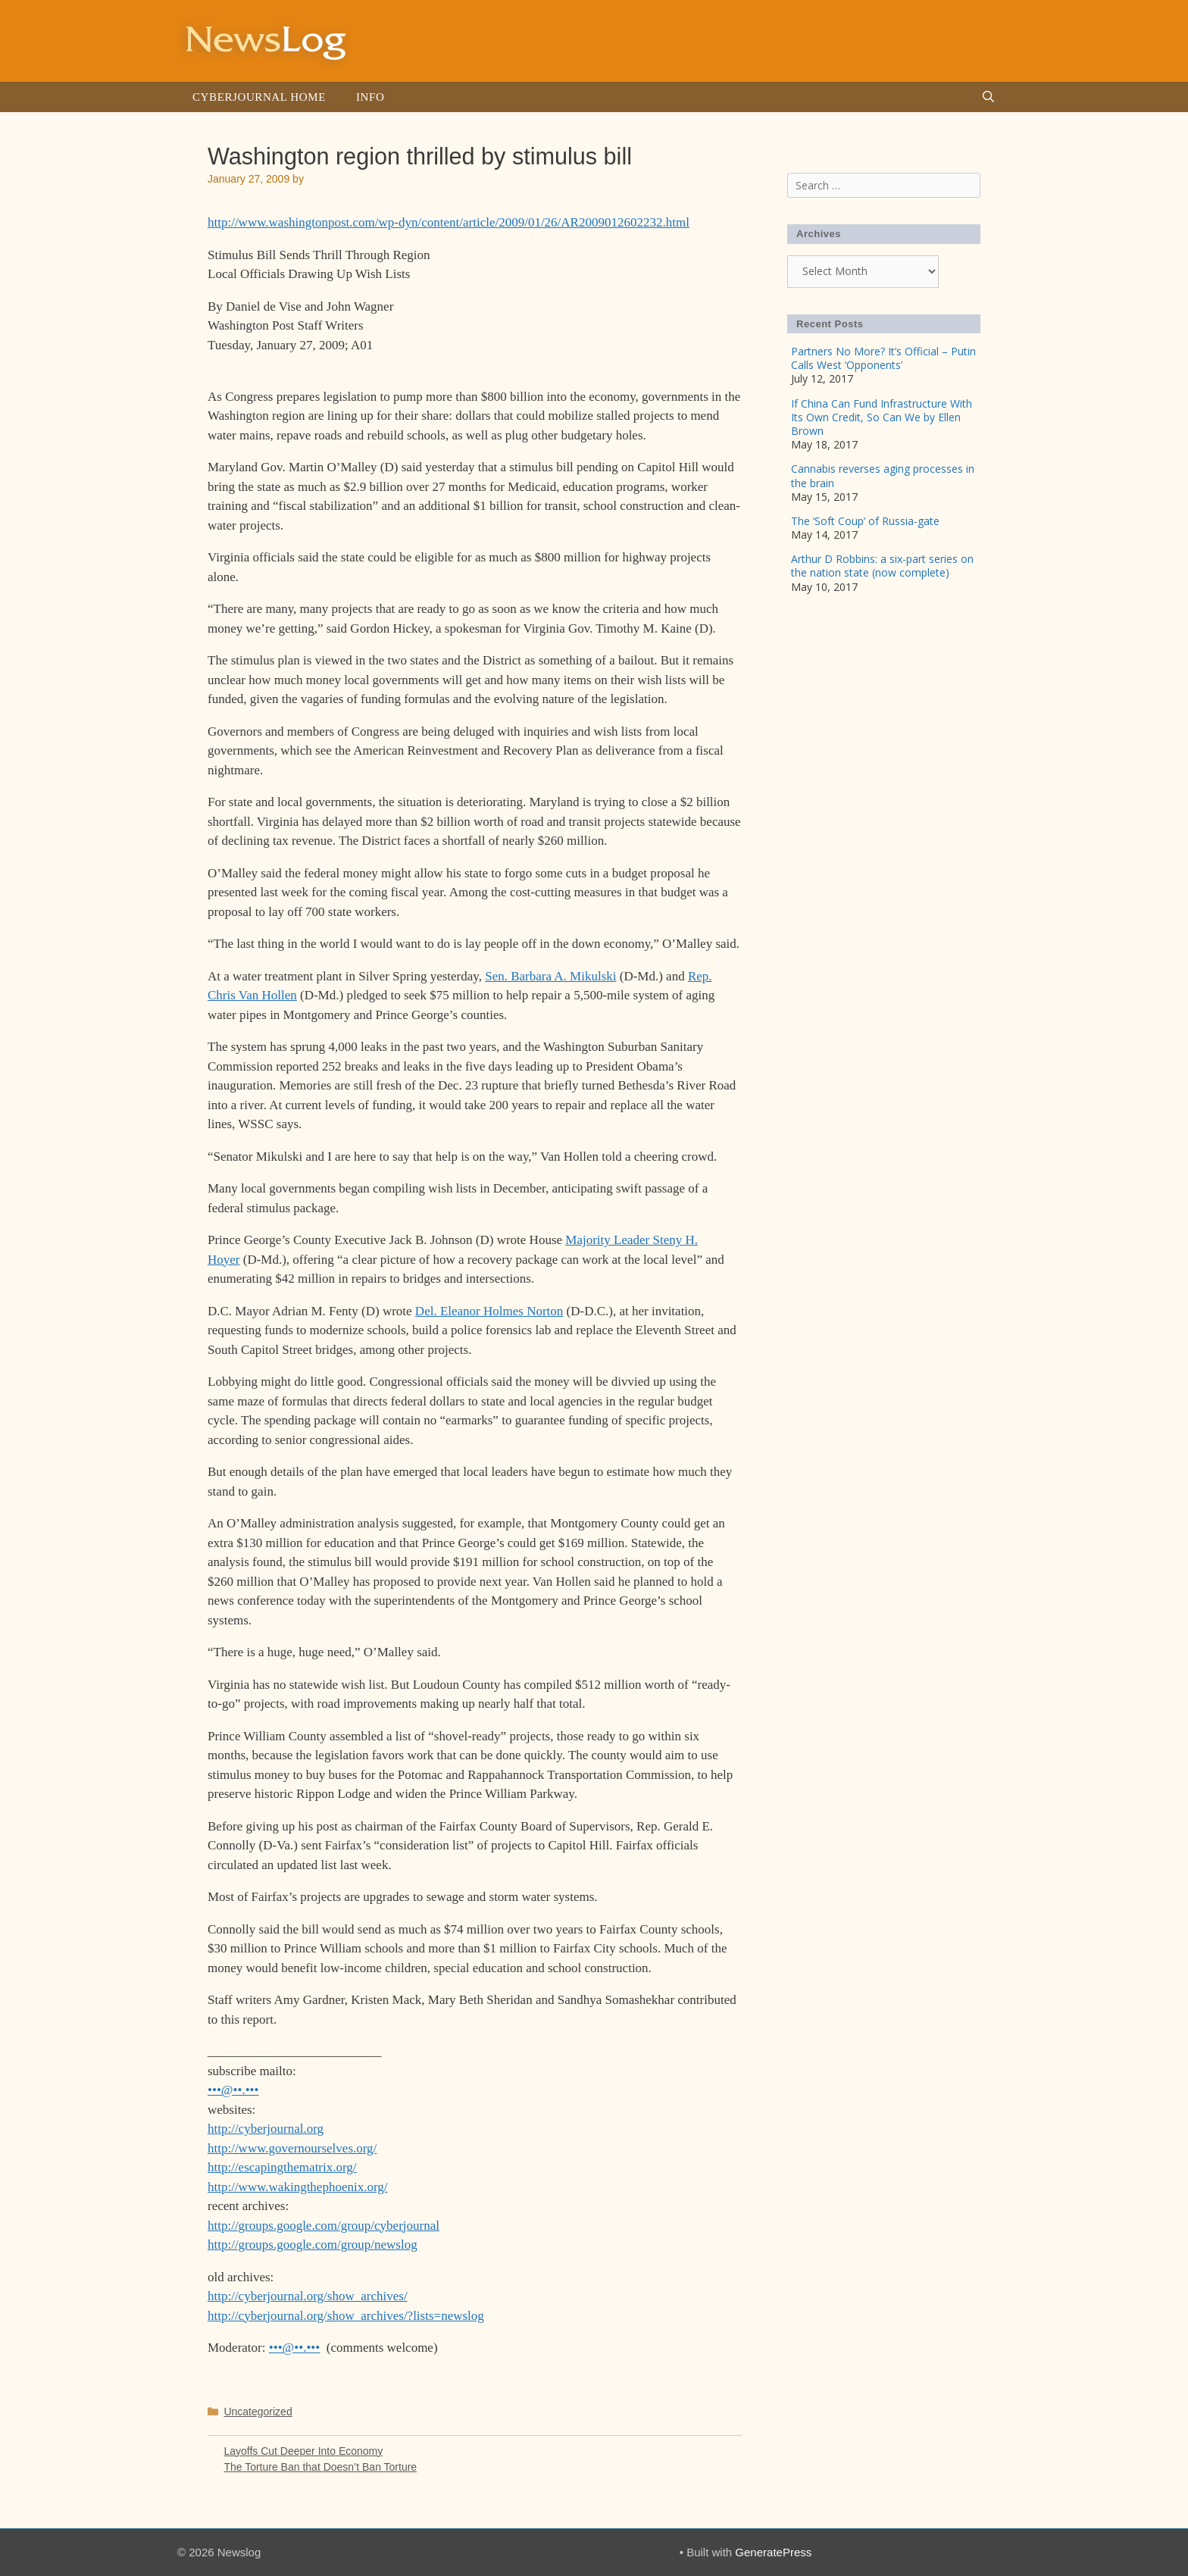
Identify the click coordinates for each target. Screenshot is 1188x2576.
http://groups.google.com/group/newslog (312, 2244)
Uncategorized (258, 2412)
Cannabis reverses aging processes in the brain (882, 475)
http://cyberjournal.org (266, 2128)
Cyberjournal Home (259, 97)
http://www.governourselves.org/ (292, 2148)
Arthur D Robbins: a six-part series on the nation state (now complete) (882, 566)
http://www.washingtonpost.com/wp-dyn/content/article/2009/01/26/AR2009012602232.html (448, 222)
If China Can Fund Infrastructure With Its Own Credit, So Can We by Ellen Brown (881, 417)
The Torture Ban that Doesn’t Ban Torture (320, 2467)
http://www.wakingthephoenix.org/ (298, 2187)
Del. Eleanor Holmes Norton (489, 1311)
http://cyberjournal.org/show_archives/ (308, 2296)
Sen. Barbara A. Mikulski (550, 976)
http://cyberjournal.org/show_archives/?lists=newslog (346, 2316)
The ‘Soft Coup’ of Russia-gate (865, 521)
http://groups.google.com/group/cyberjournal (323, 2225)
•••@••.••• (233, 2090)
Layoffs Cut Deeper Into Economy (303, 2451)
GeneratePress (773, 2552)
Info (370, 97)
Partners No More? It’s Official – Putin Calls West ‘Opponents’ (883, 358)
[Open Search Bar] (988, 97)
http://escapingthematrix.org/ (282, 2167)
